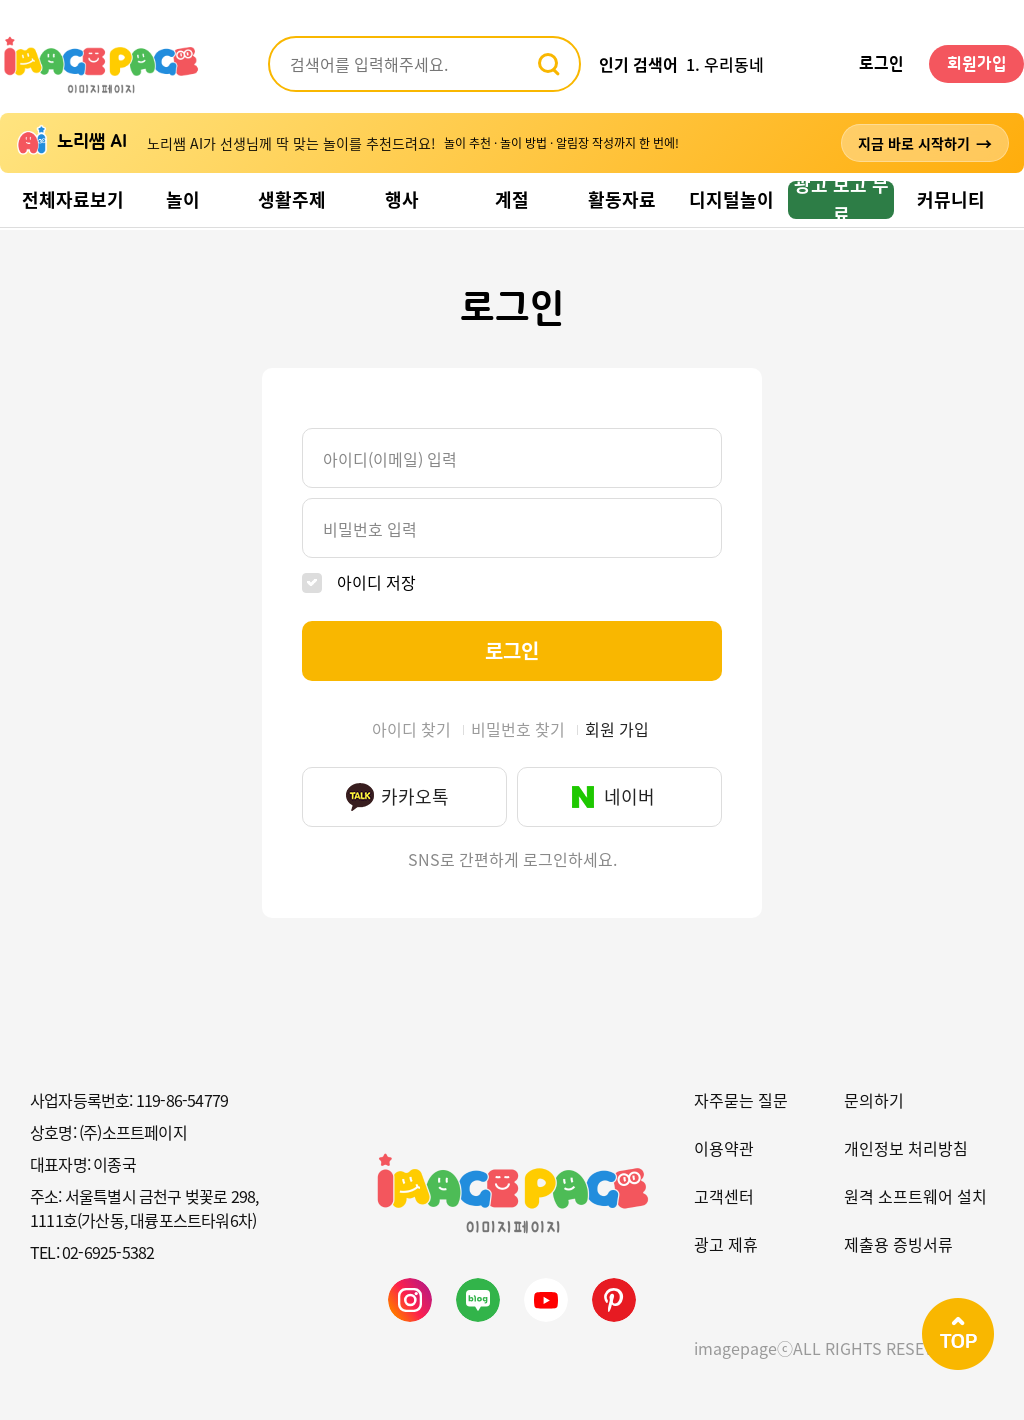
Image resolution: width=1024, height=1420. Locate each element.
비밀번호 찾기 (518, 729)
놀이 (183, 199)
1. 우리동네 (725, 64)
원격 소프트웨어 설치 (915, 1196)
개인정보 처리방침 (906, 1148)
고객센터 (724, 1196)
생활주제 (292, 199)
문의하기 (874, 1100)
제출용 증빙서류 (898, 1244)
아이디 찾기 (411, 729)
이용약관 (724, 1148)
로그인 (881, 64)
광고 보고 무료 (841, 200)
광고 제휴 (726, 1244)
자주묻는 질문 (741, 1100)
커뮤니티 (951, 199)
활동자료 (622, 199)
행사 (402, 199)
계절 (512, 199)
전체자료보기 (73, 199)
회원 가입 (617, 729)
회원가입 (977, 64)
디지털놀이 (731, 199)
